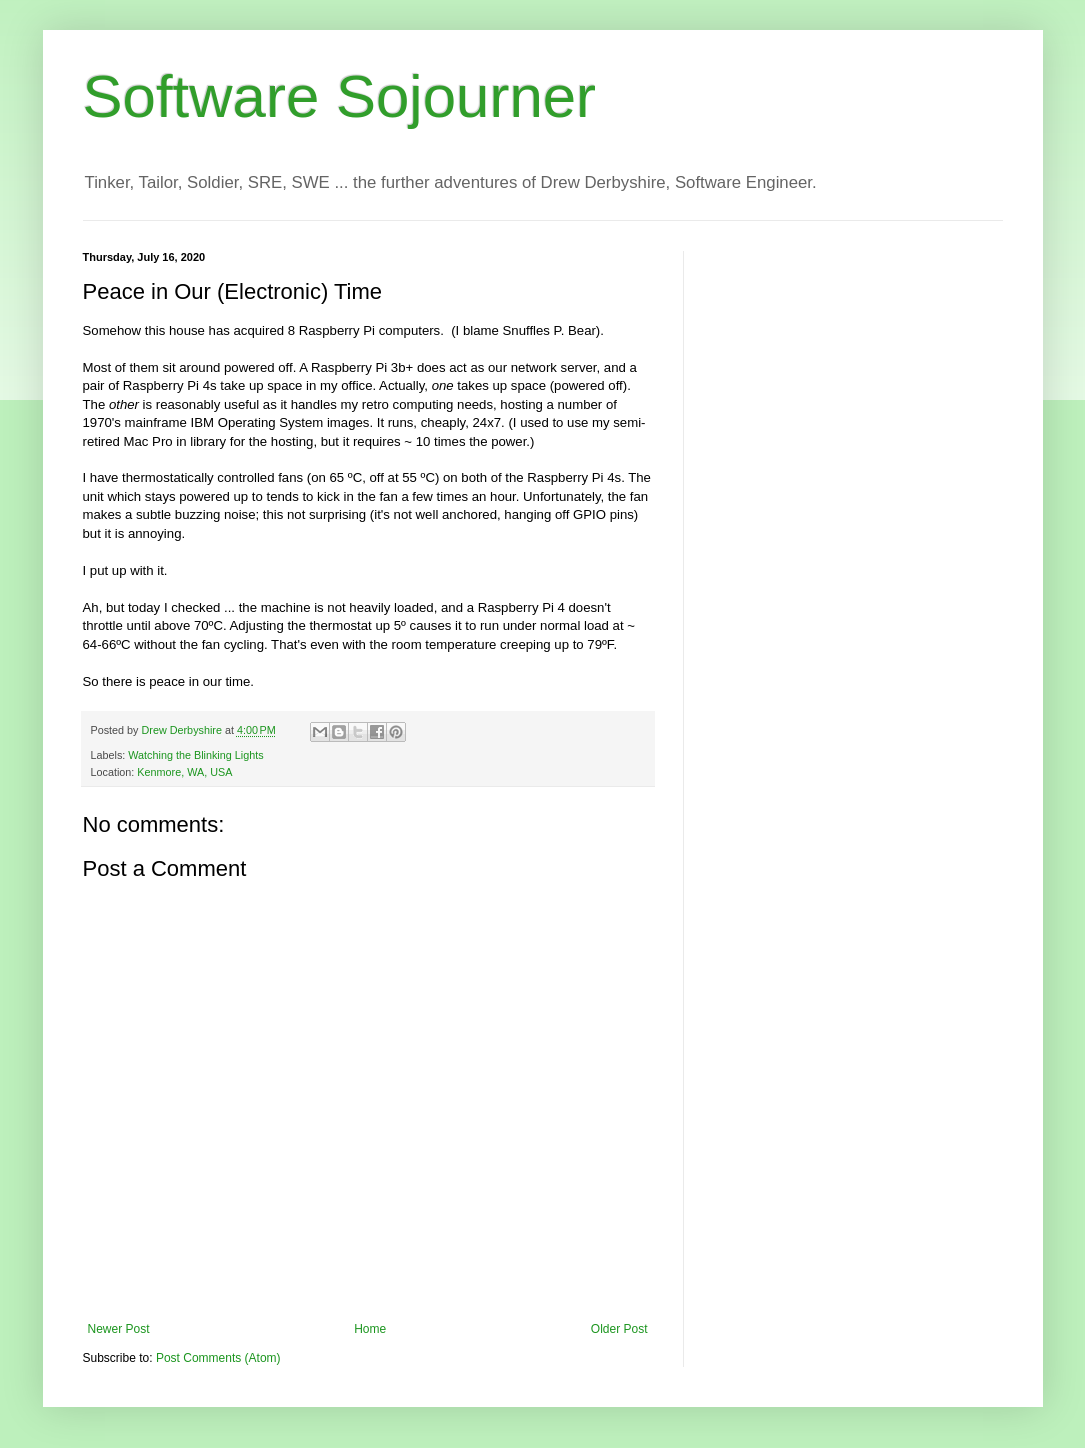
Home (370, 1329)
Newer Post (119, 1329)
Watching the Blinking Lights (195, 755)
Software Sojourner (340, 96)
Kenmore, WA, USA (184, 772)
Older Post (619, 1329)
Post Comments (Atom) (218, 1358)
